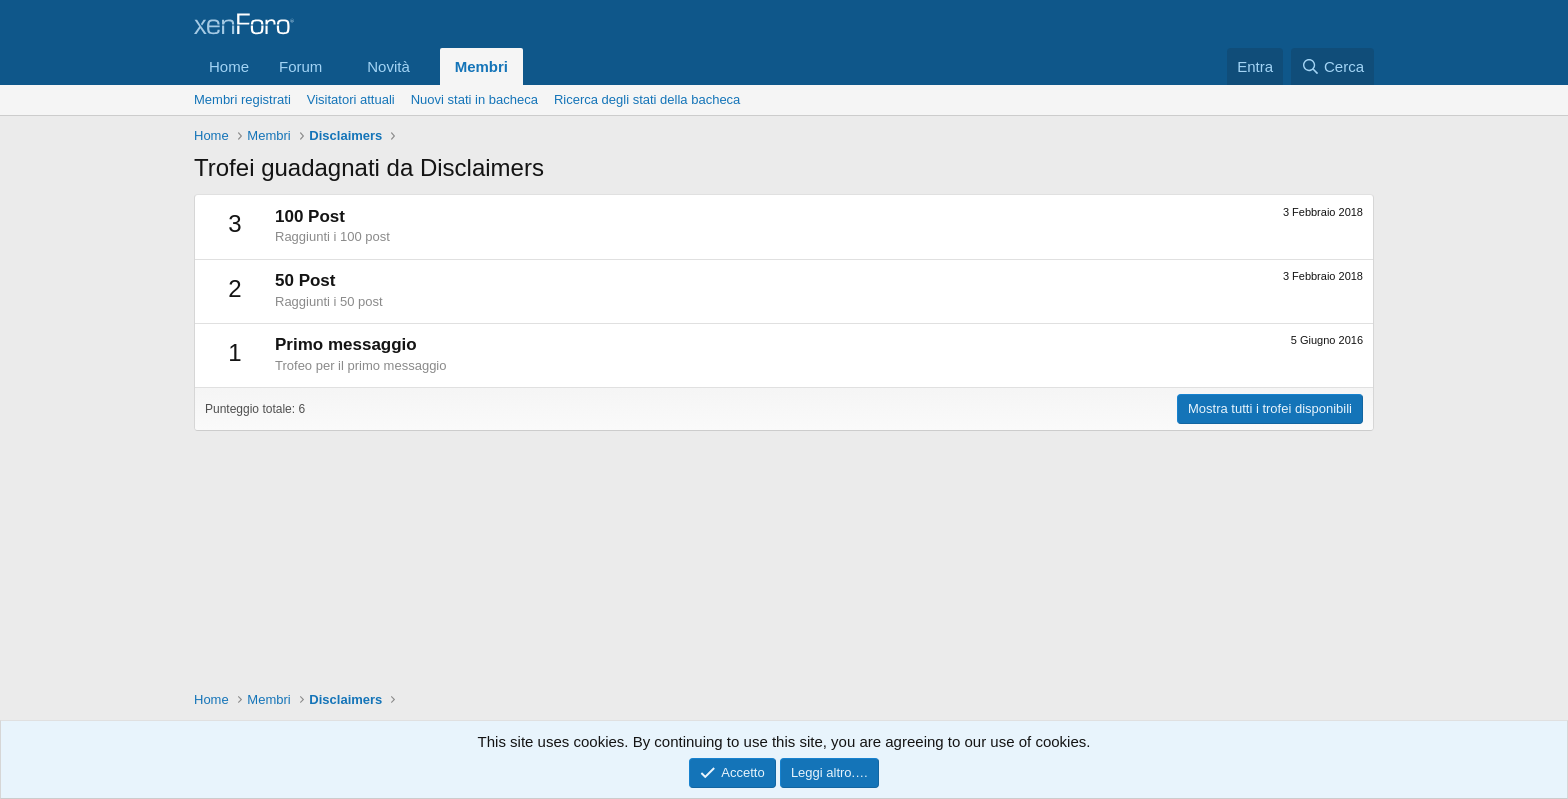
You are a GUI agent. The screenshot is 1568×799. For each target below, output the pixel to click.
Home (229, 66)
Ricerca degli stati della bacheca (647, 99)
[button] (338, 66)
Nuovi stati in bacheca (474, 99)
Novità (388, 66)
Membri (481, 66)
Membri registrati (242, 99)
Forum (300, 66)
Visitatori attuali (351, 99)
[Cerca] (1332, 66)
